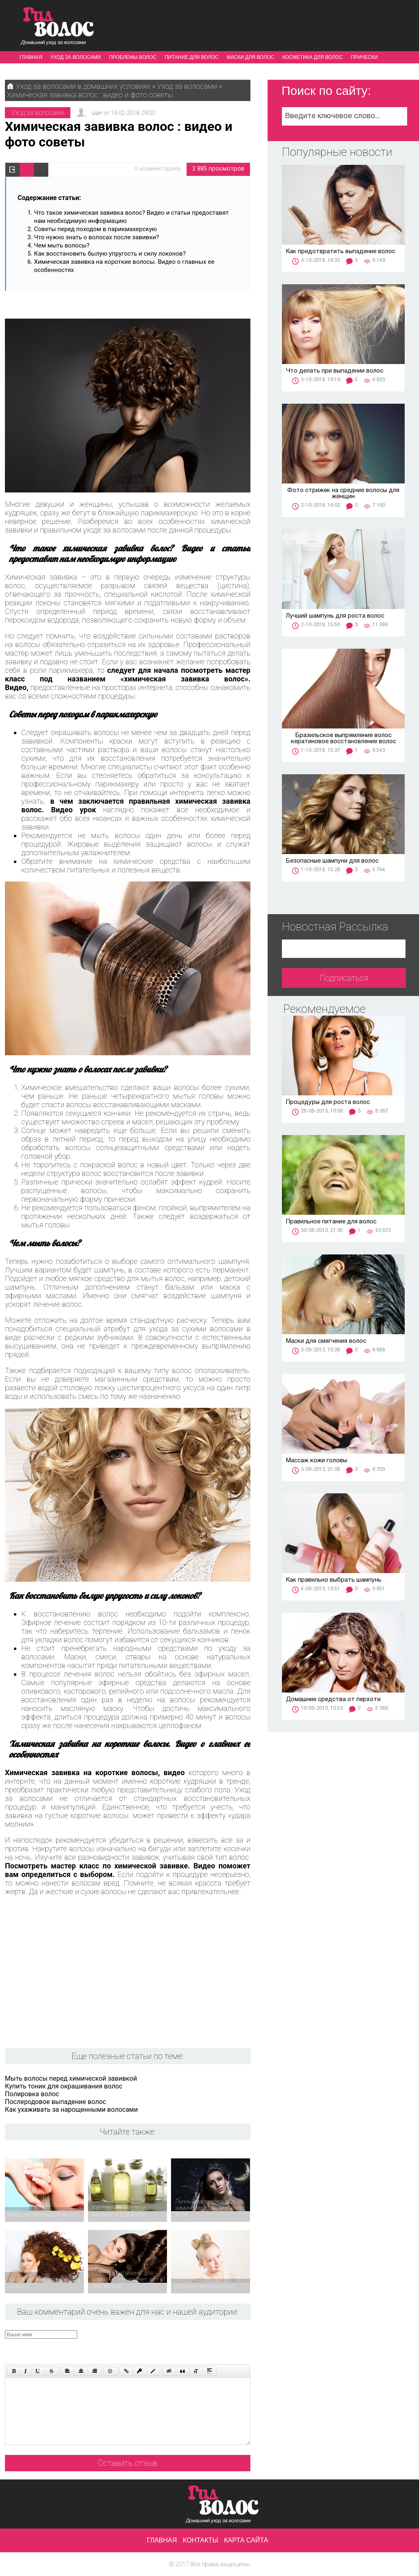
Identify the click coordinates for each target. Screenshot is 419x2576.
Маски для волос (250, 57)
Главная (31, 57)
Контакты (200, 2540)
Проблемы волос (132, 57)
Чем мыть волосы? (62, 245)
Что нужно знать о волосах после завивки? (96, 237)
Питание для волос (191, 57)
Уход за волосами (75, 57)
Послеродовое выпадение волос (55, 2102)
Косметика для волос (312, 57)
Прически (364, 57)
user (96, 113)
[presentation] (160, 2346)
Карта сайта (246, 2540)
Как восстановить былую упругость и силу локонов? (110, 253)
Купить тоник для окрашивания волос (63, 2086)
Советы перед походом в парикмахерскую (95, 229)
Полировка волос (32, 2094)
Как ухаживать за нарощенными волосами (71, 2109)
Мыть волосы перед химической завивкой (71, 2078)
